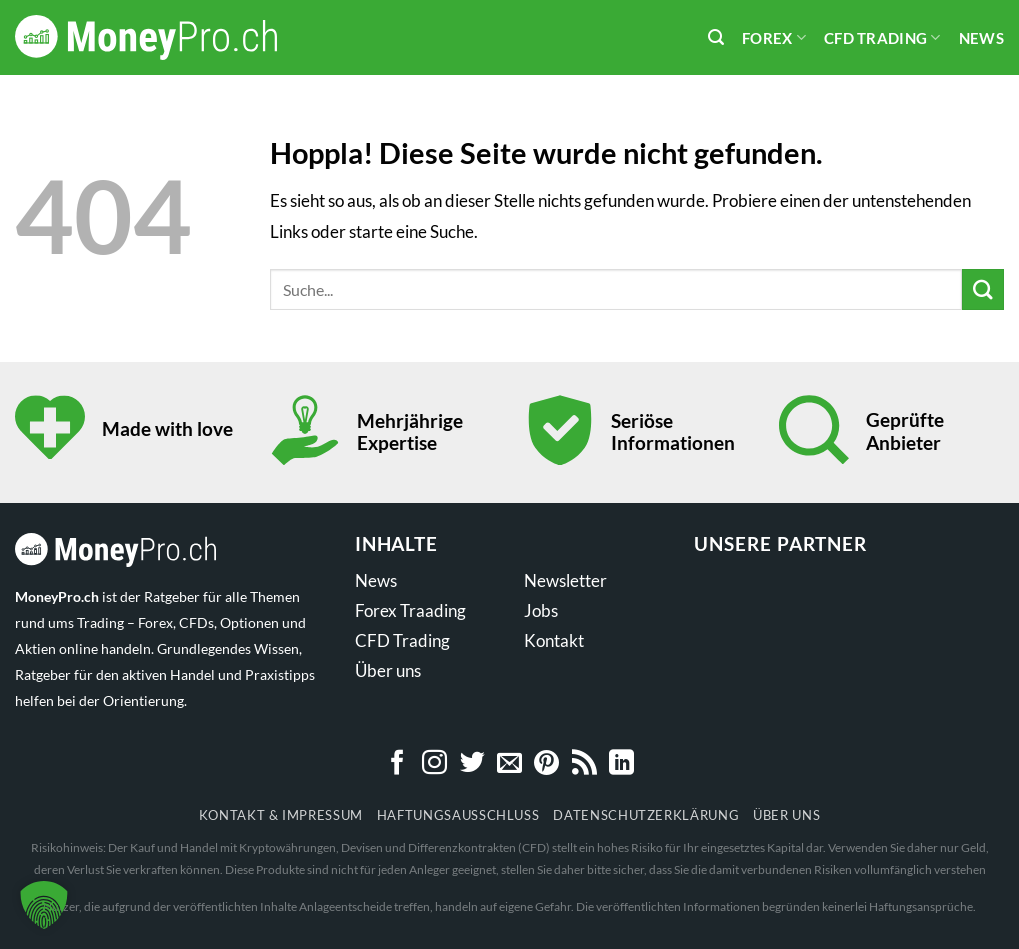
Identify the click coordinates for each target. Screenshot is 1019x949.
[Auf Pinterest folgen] (546, 764)
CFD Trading (882, 37)
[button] (44, 905)
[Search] (716, 37)
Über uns (388, 670)
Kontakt (554, 640)
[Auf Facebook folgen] (397, 764)
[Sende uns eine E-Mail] (509, 764)
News (981, 38)
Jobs (541, 610)
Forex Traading (410, 610)
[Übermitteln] (983, 289)
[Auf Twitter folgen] (472, 764)
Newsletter (565, 580)
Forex (774, 37)
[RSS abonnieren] (584, 764)
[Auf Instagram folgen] (434, 764)
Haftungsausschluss (458, 815)
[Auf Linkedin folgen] (621, 764)
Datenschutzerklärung (646, 815)
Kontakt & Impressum (281, 815)
